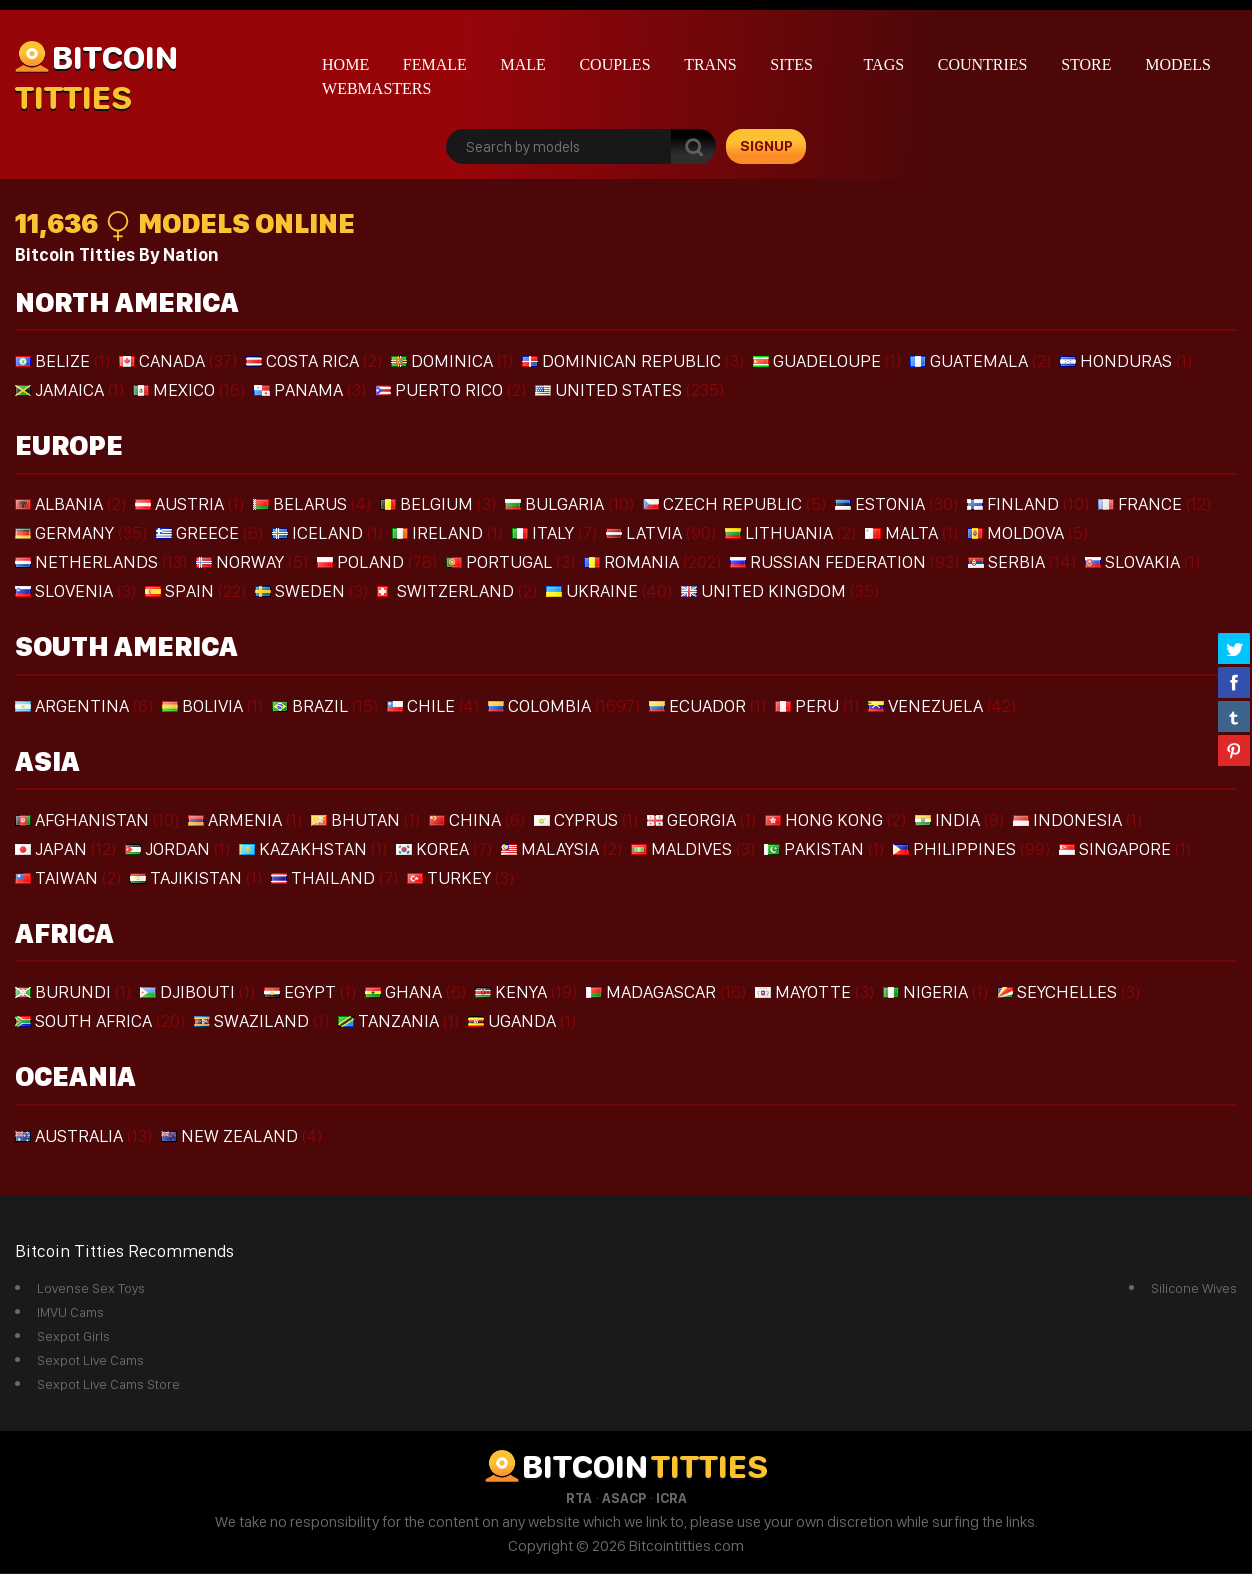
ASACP (624, 1499)
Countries (983, 64)
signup (766, 146)
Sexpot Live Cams (90, 1361)
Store (1086, 64)
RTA (579, 1499)
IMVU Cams (70, 1313)
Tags (884, 64)
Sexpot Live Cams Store (108, 1385)
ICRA (671, 1499)
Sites (791, 64)
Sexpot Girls (73, 1337)
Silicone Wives (1194, 1289)
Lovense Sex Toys (91, 1289)
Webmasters (376, 88)
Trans (710, 64)
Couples (614, 64)
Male (522, 64)
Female (435, 64)
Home (345, 64)
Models (1178, 64)
